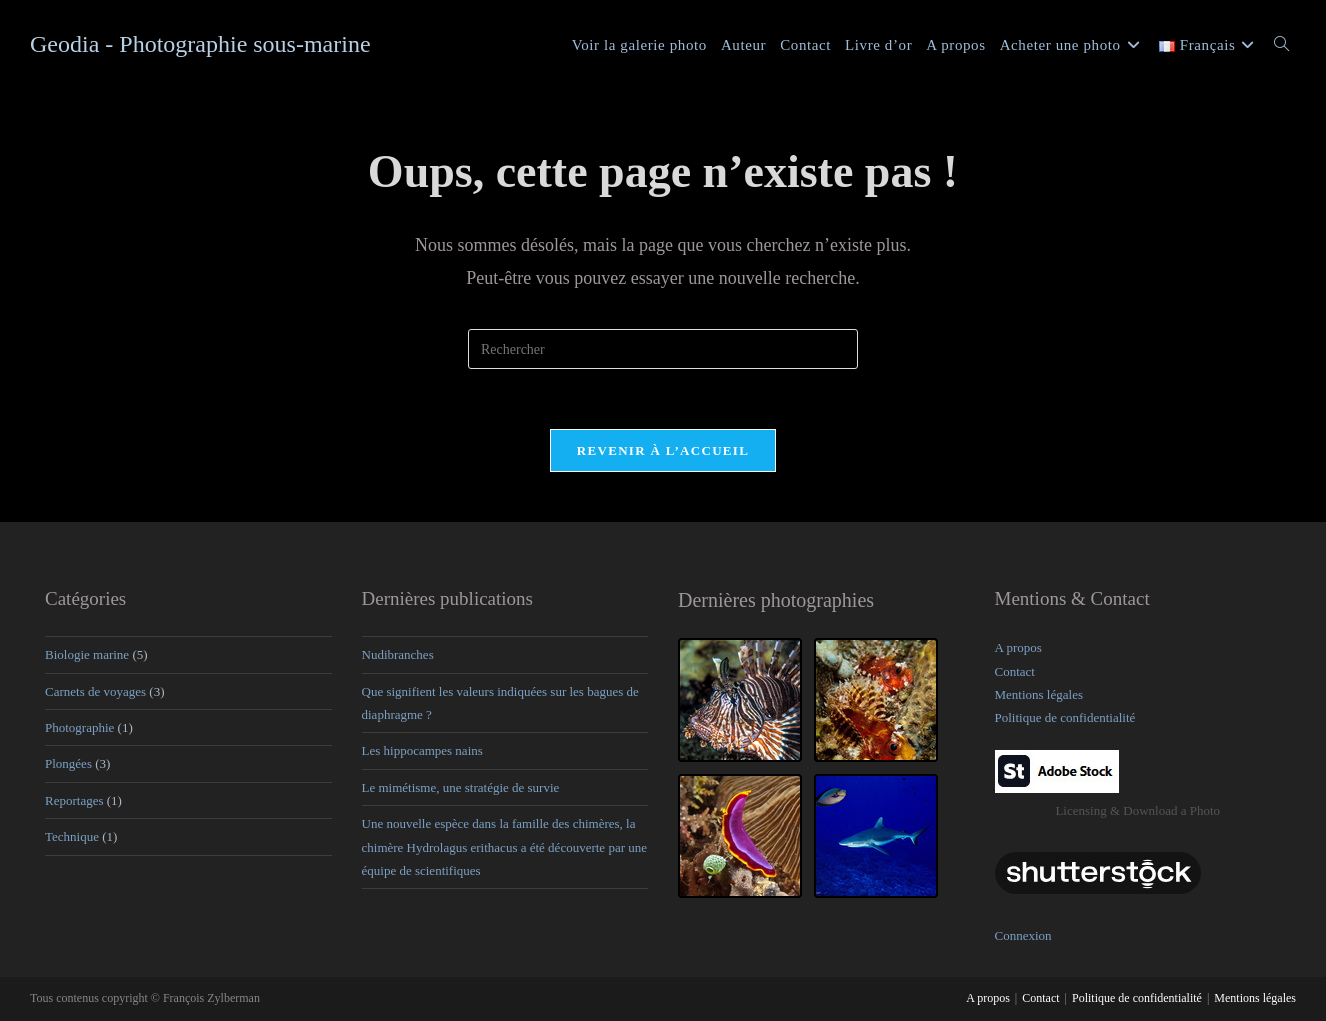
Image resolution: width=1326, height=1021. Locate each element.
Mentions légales (1039, 694)
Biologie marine (87, 654)
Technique (72, 836)
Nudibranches (398, 654)
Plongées (68, 764)
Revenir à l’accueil (663, 450)
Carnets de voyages (95, 691)
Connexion (1023, 935)
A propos (1018, 647)
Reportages (74, 800)
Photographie (79, 727)
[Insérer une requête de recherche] (663, 349)
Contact (1015, 671)
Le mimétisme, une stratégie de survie (461, 787)
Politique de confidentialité (1065, 718)
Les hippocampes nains (422, 751)
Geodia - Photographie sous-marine (200, 44)
